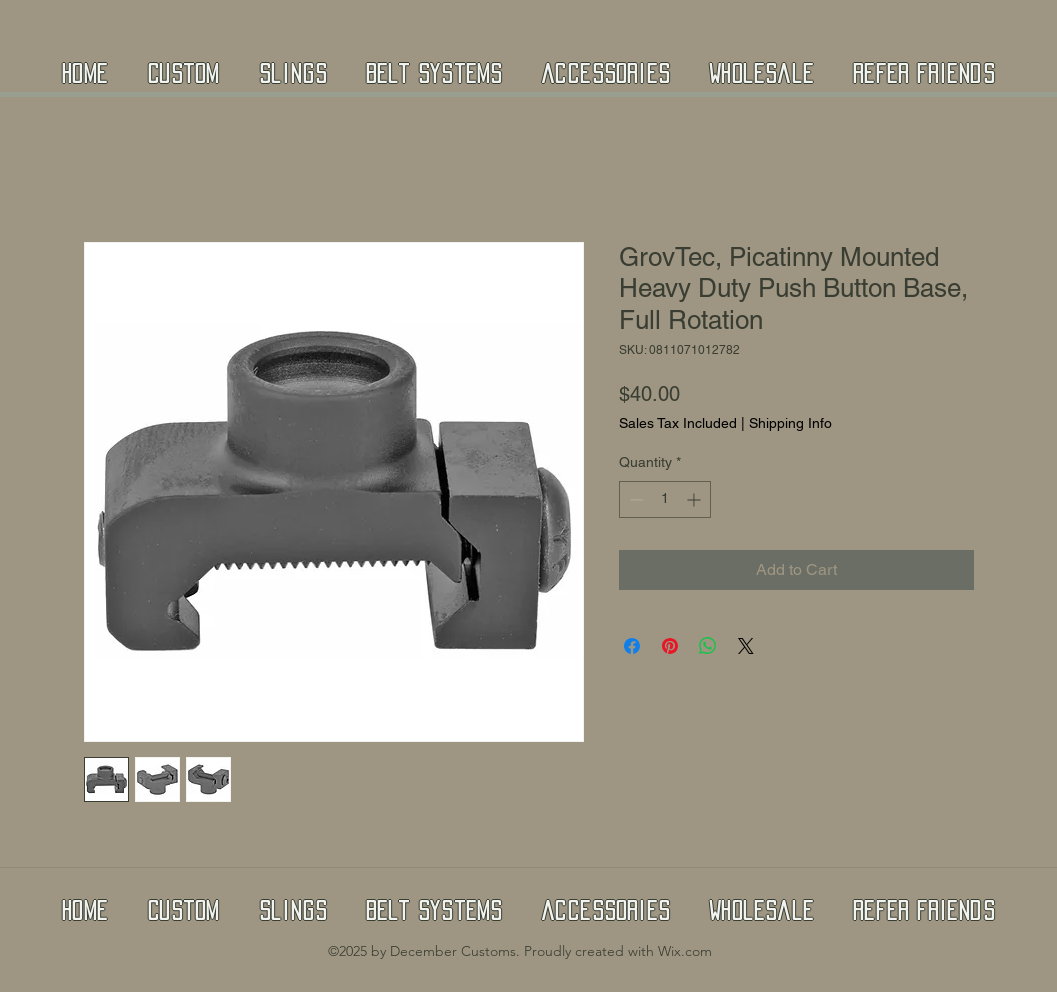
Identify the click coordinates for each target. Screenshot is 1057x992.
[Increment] (695, 499)
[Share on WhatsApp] (708, 646)
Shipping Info (790, 423)
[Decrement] (634, 499)
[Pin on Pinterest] (670, 646)
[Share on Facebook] (632, 646)
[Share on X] (746, 646)
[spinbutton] (665, 499)
